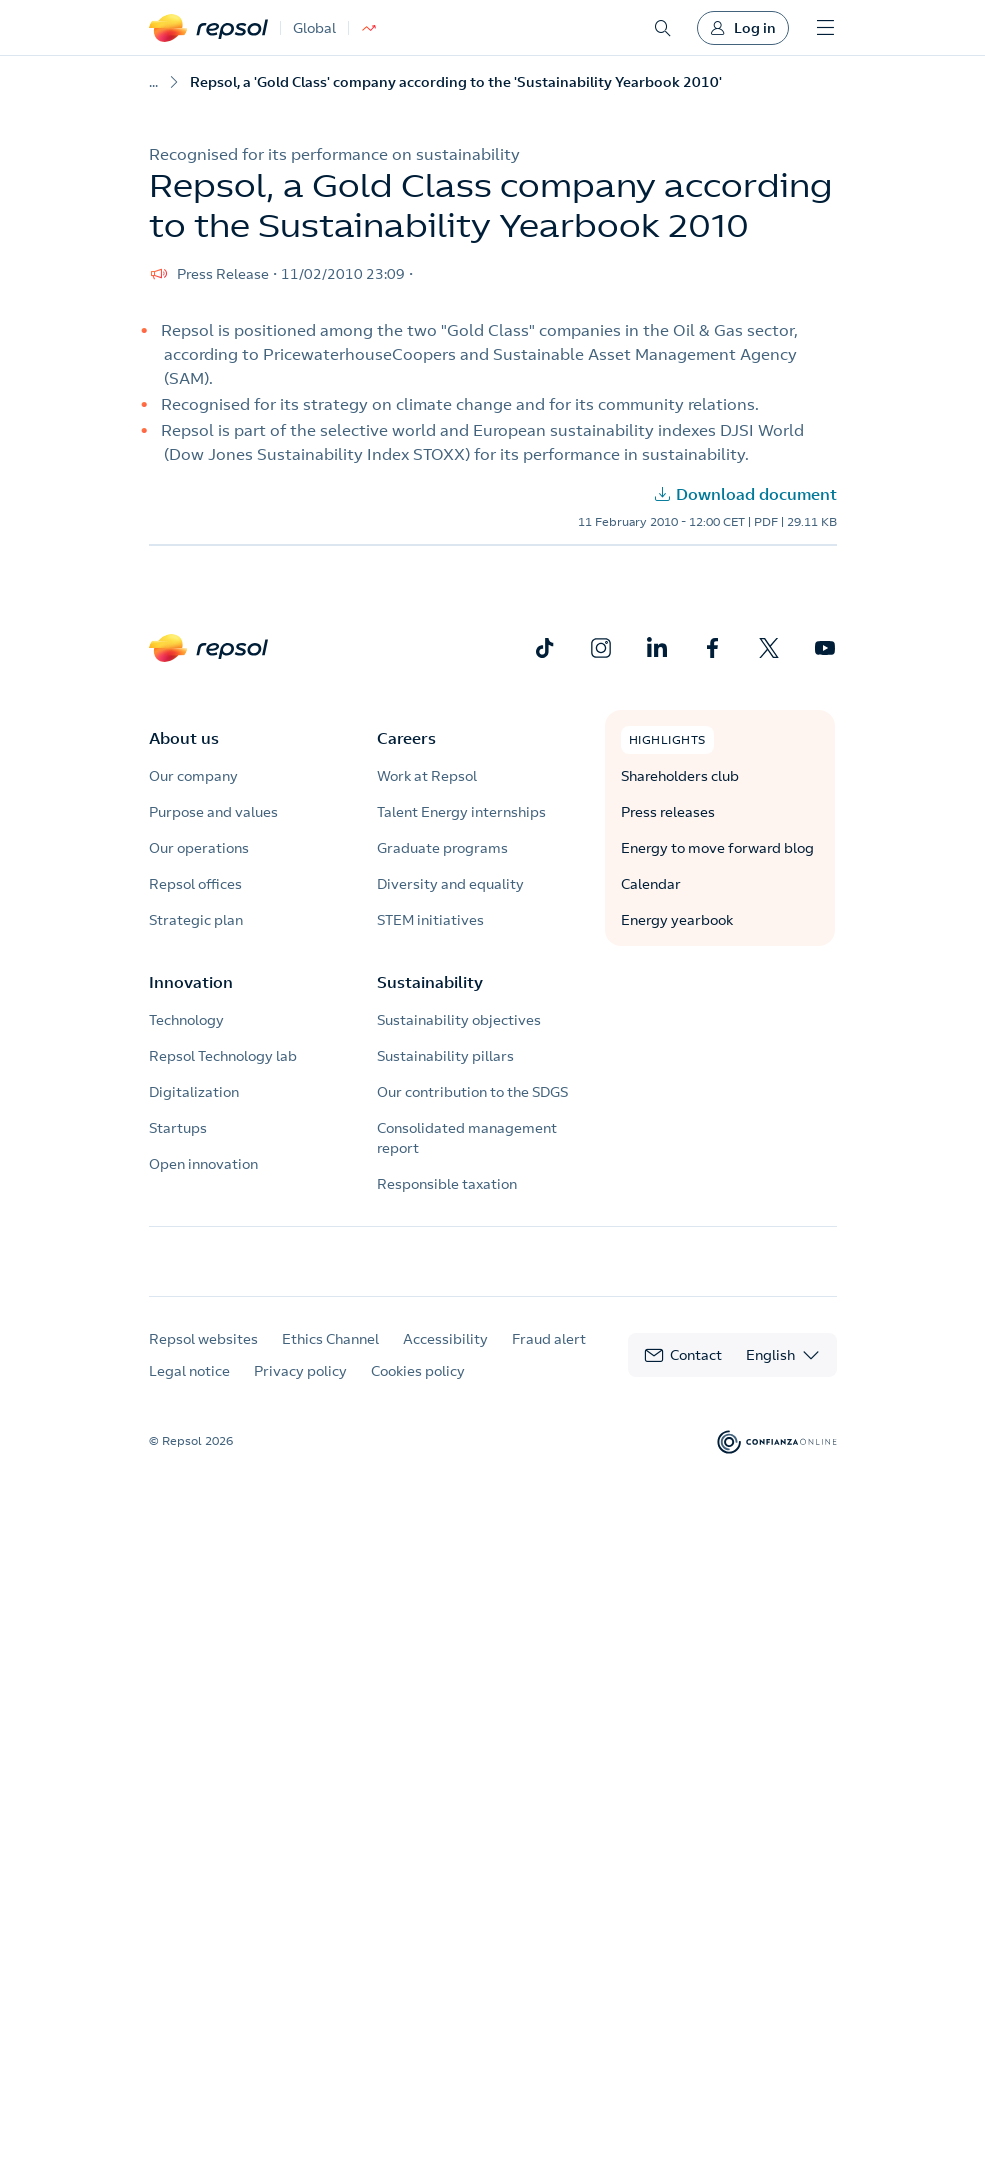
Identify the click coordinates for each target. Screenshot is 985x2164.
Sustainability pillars (445, 1056)
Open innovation (203, 1164)
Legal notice (189, 1390)
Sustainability (430, 982)
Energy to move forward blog (717, 848)
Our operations (199, 848)
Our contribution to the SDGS (472, 1092)
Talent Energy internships (461, 812)
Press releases (668, 812)
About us (184, 738)
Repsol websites (203, 1358)
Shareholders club (680, 776)
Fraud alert (549, 1358)
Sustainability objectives (459, 1020)
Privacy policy (300, 1390)
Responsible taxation (447, 1184)
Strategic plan (196, 920)
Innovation (191, 982)
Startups (178, 1128)
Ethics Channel (330, 1358)
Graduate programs (442, 848)
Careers (406, 738)
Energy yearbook (677, 920)
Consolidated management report (467, 1138)
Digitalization (194, 1092)
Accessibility (445, 1358)
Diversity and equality (450, 884)
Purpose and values (213, 812)
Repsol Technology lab (223, 1056)
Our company (193, 776)
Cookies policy (418, 1390)
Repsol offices (195, 884)
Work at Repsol (427, 776)
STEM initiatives (430, 920)
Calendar (651, 884)
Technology (186, 1020)
